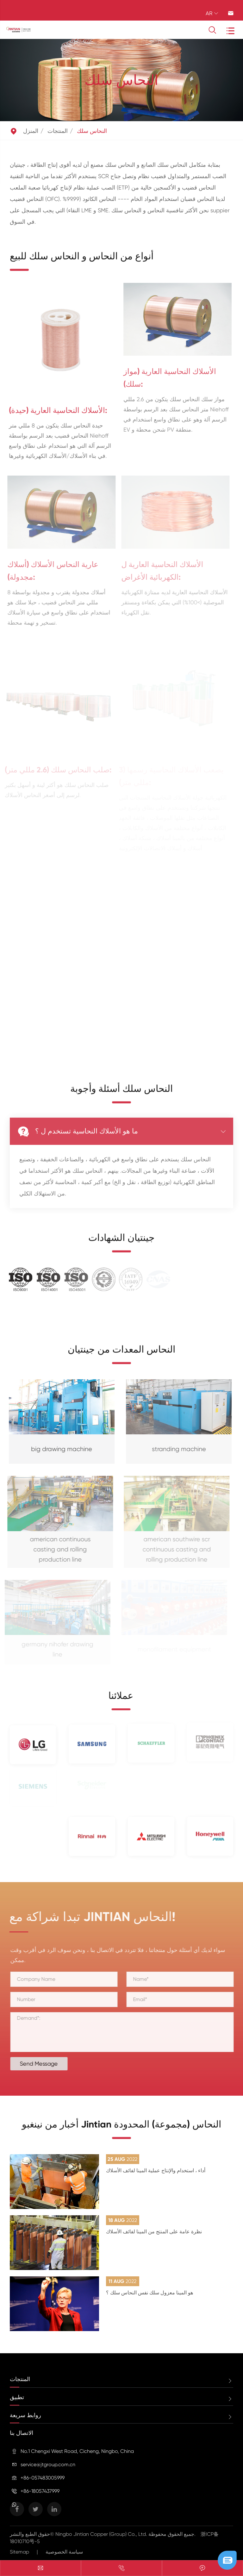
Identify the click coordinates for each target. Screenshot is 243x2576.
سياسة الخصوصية (64, 2552)
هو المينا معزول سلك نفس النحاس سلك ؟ (149, 2293)
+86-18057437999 (40, 2491)
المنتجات (57, 131)
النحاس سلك (92, 131)
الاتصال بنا (21, 2432)
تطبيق (17, 2397)
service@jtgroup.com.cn (48, 2464)
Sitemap (19, 2552)
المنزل (30, 131)
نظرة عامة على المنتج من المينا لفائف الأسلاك (154, 2232)
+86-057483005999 (43, 2478)
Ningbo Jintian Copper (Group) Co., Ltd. (101, 2534)
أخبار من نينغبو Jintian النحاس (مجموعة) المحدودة (121, 2130)
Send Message (45, 2063)
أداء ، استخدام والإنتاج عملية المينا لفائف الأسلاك (155, 2170)
